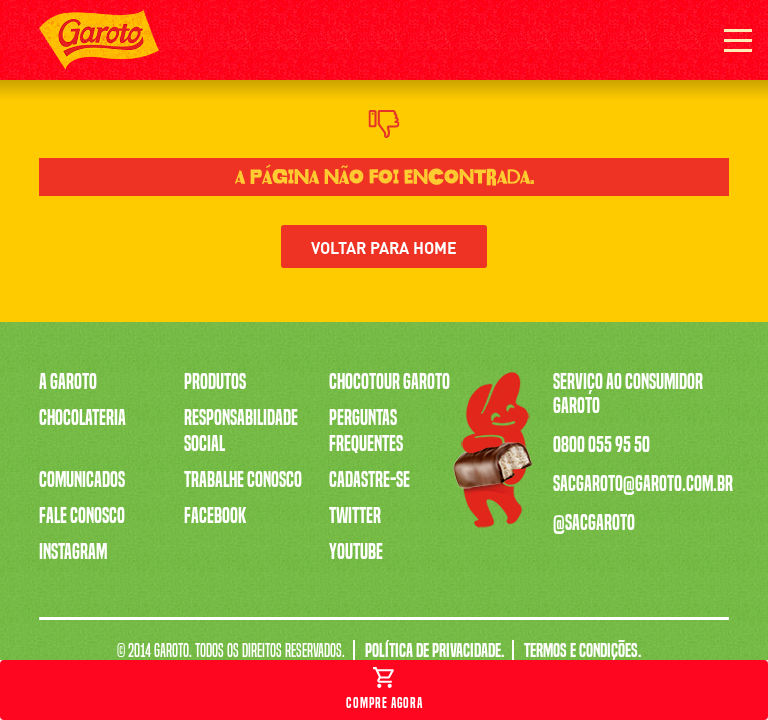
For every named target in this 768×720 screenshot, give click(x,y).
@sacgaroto (594, 523)
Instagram (73, 552)
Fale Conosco (82, 516)
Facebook (215, 516)
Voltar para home (384, 246)
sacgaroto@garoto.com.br (643, 484)
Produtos (215, 382)
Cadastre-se (369, 480)
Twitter (355, 516)
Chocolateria (82, 418)
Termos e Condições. (582, 651)
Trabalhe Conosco (243, 480)
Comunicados (82, 480)
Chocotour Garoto (389, 382)
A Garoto (68, 382)
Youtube (356, 552)
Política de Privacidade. (434, 651)
